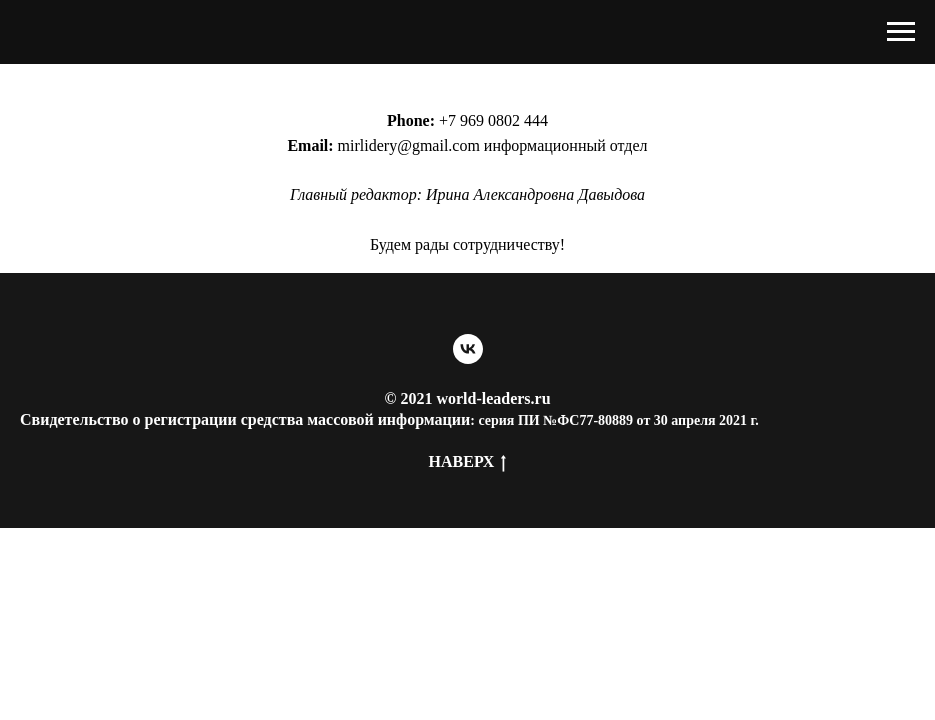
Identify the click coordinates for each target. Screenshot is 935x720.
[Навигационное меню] (901, 32)
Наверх (468, 463)
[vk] (468, 349)
